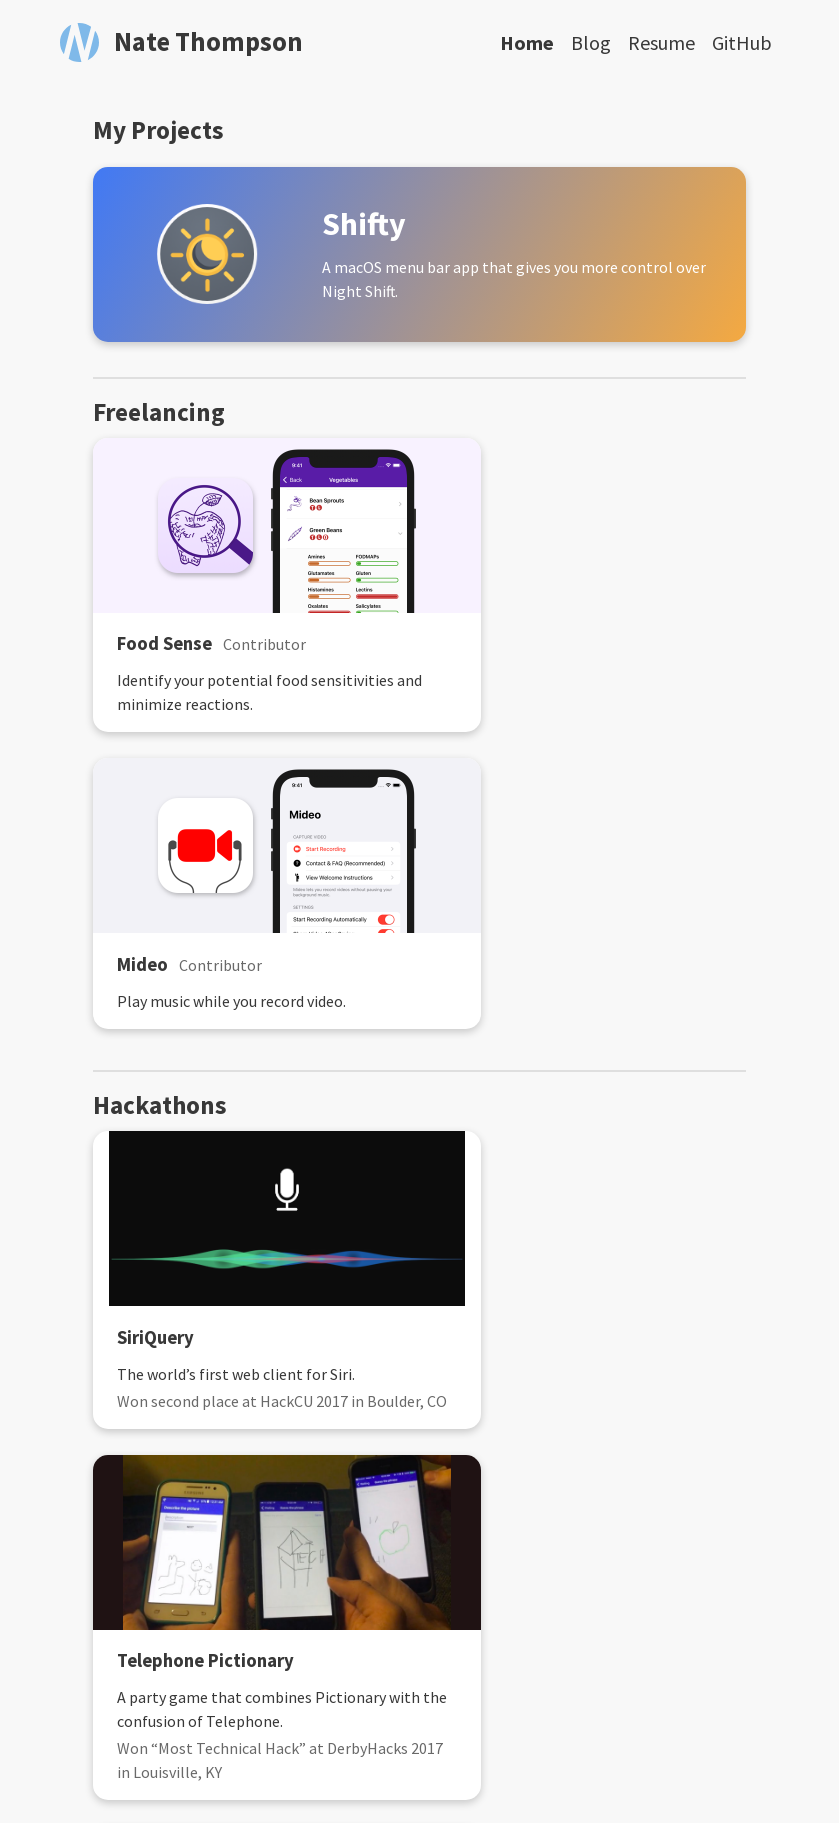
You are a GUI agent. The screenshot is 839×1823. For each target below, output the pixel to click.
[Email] (377, 1700)
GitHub (742, 42)
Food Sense (159, 645)
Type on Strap (509, 1770)
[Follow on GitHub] (420, 1700)
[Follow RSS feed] (334, 1700)
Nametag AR (163, 1399)
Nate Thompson (208, 41)
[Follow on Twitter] (506, 1700)
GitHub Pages (651, 1770)
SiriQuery (150, 1035)
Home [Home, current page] (527, 42)
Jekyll (425, 1770)
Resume (661, 42)
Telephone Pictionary (539, 1035)
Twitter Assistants (528, 1399)
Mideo (476, 645)
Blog (591, 42)
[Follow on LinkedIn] (464, 1700)
